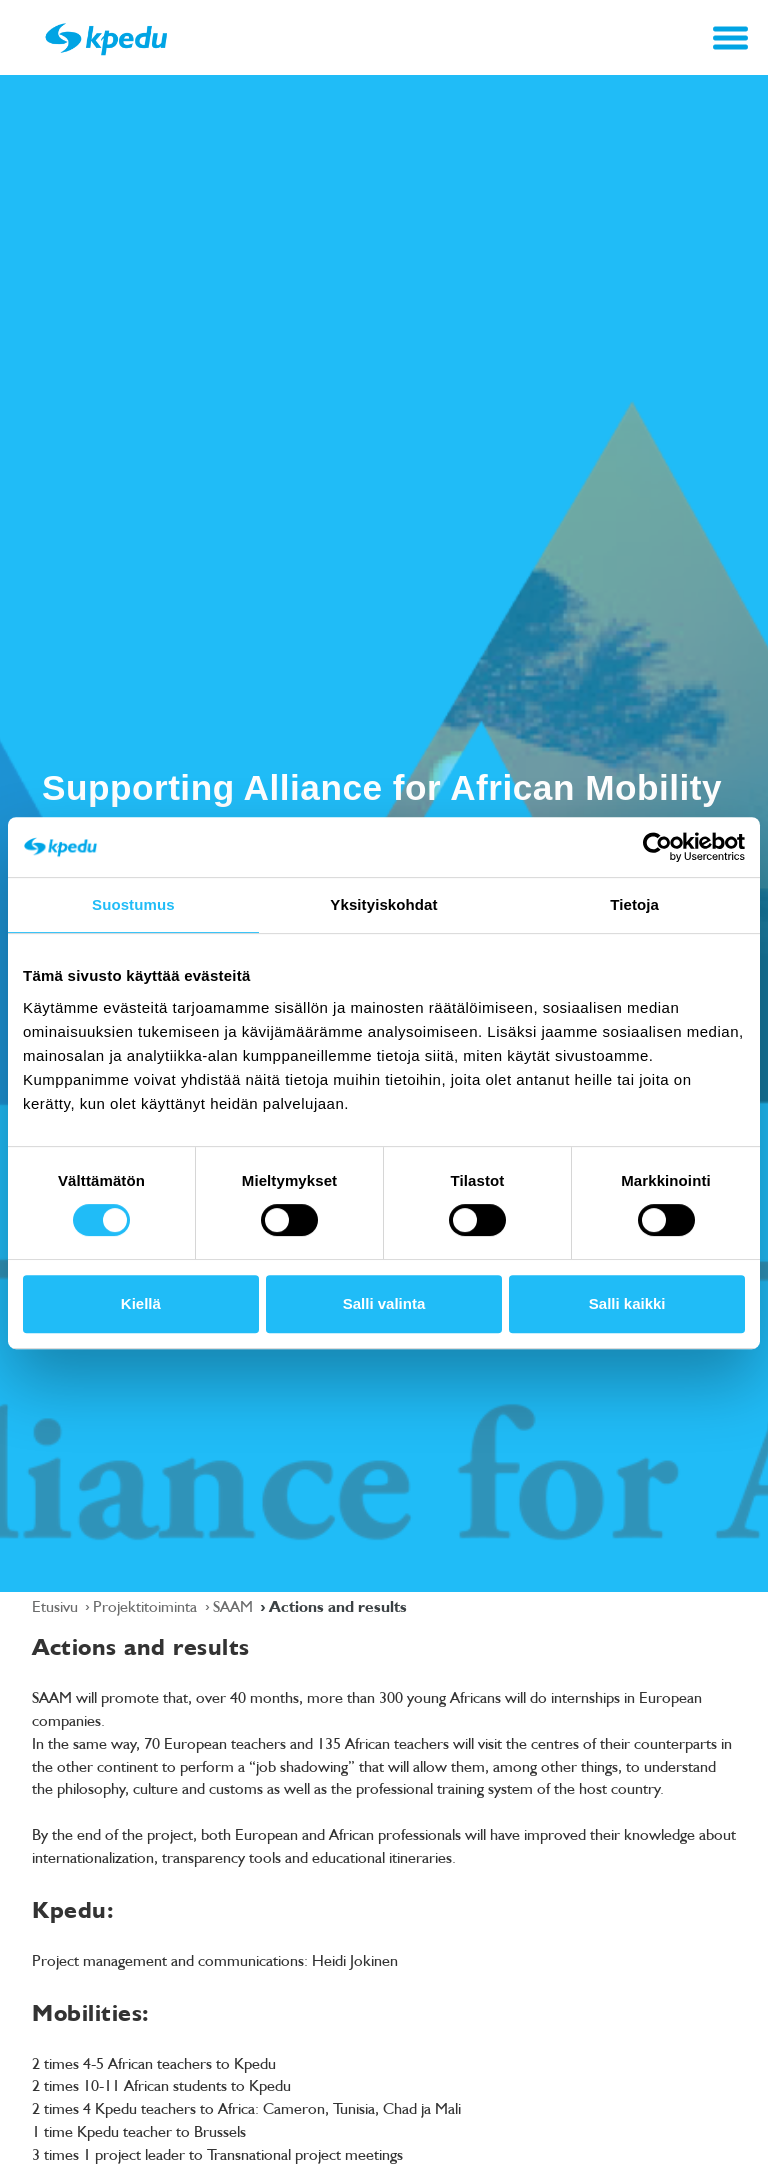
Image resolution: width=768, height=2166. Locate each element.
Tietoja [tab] (634, 904)
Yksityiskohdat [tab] (383, 904)
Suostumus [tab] (133, 904)
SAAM (235, 1606)
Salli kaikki (627, 1303)
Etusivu (57, 1606)
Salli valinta (384, 1303)
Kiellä (141, 1303)
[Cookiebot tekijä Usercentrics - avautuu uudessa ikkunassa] (657, 847)
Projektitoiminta (147, 1606)
